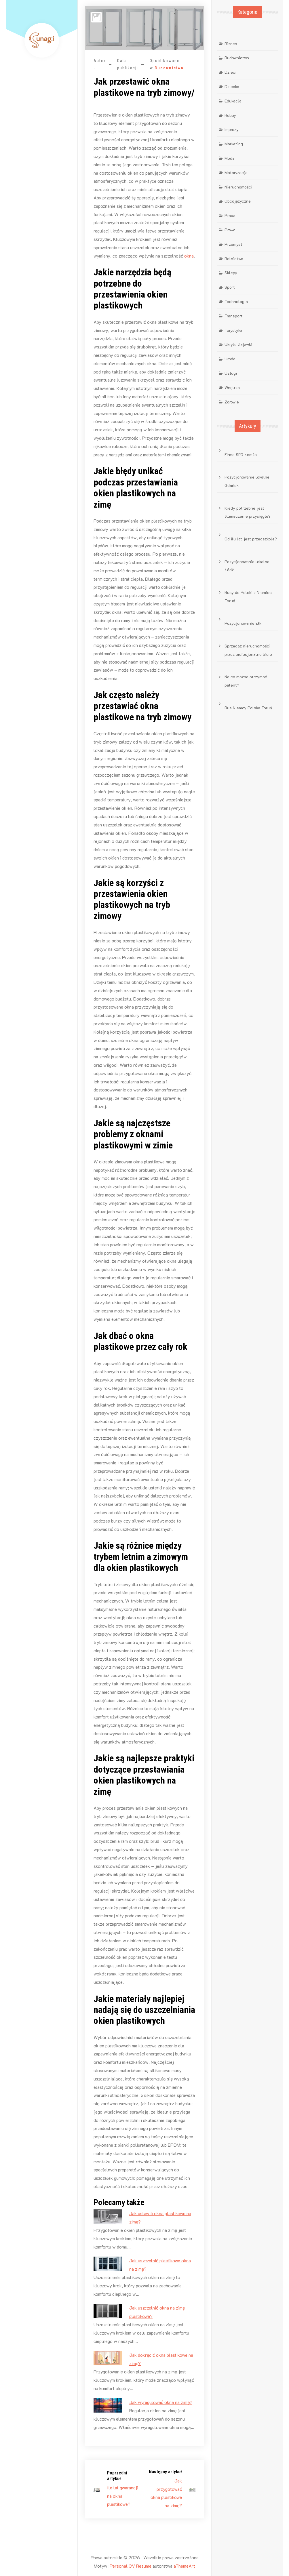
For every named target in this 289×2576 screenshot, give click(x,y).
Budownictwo (169, 68)
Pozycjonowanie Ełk (243, 623)
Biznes (231, 43)
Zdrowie (232, 402)
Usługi (231, 373)
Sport (230, 287)
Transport (234, 316)
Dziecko (232, 86)
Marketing (234, 143)
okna (189, 256)
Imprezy (232, 129)
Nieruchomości (238, 187)
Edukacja (233, 101)
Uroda (230, 358)
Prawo (230, 230)
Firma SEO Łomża (241, 454)
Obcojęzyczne (238, 201)
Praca (230, 215)
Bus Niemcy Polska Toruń (248, 707)
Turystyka (233, 330)
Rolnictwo (234, 258)
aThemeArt (184, 2566)
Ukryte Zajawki (238, 344)
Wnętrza (232, 387)
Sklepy (231, 272)
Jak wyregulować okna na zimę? (160, 2402)
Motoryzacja (236, 172)
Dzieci (230, 72)
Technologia (236, 301)
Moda (230, 158)
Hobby (230, 115)
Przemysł (233, 244)
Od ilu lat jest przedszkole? (251, 539)
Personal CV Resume (130, 2566)
